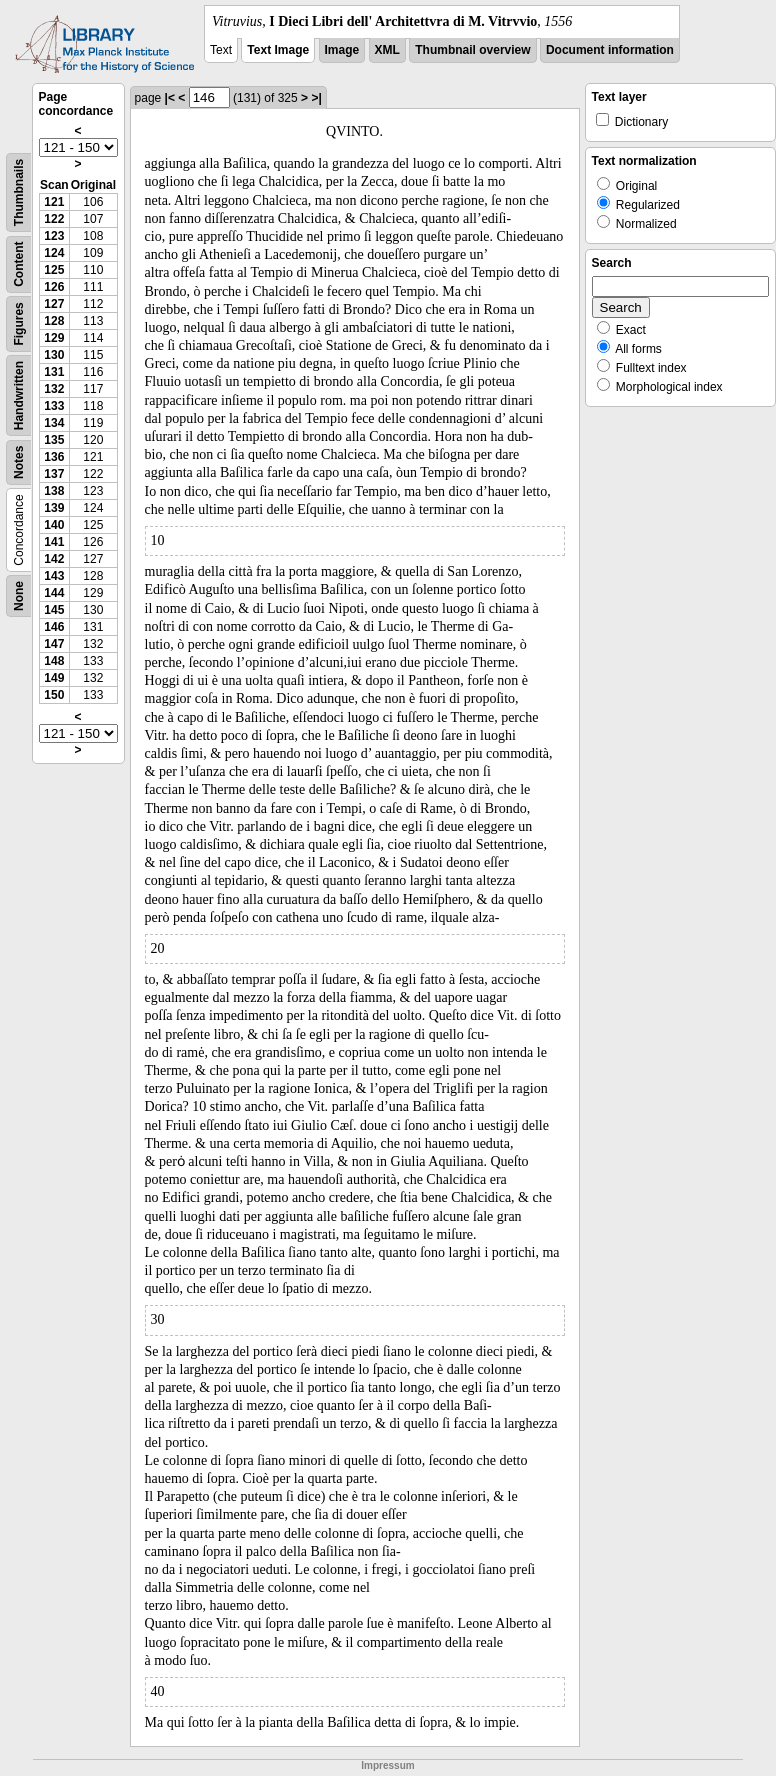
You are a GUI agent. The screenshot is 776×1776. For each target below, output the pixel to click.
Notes (19, 462)
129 (54, 338)
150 (54, 695)
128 (54, 321)
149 (54, 678)
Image (342, 50)
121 (54, 202)
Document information (610, 50)
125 (54, 270)
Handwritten (19, 395)
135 (54, 440)
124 (54, 253)
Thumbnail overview (472, 50)
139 (54, 508)
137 (54, 474)
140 (54, 525)
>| (316, 98)
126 (54, 287)
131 (54, 372)
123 (54, 236)
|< (170, 98)
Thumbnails (19, 192)
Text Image (278, 50)
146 (54, 627)
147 (54, 644)
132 (54, 389)
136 (54, 457)
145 (54, 610)
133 (54, 406)
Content (19, 264)
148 (54, 661)
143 (54, 576)
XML (387, 50)
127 (54, 304)
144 (54, 593)
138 (54, 491)
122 (54, 219)
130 (54, 355)
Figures (19, 323)
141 (54, 542)
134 (54, 423)
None (19, 596)
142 (54, 559)
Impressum (387, 1765)
